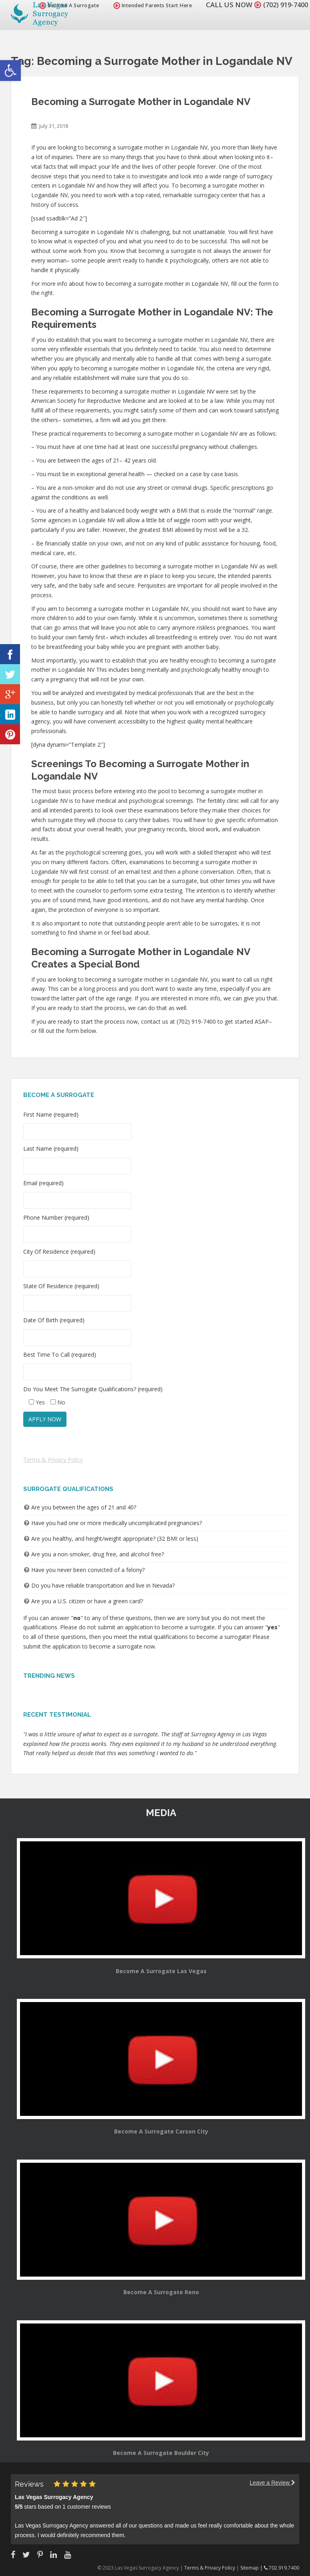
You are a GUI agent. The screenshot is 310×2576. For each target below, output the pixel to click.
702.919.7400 (281, 2567)
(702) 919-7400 (283, 4)
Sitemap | (252, 2567)
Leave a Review (272, 2482)
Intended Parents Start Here (148, 5)
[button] (10, 70)
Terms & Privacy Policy (53, 1459)
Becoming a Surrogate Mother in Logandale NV (140, 101)
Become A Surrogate (65, 5)
